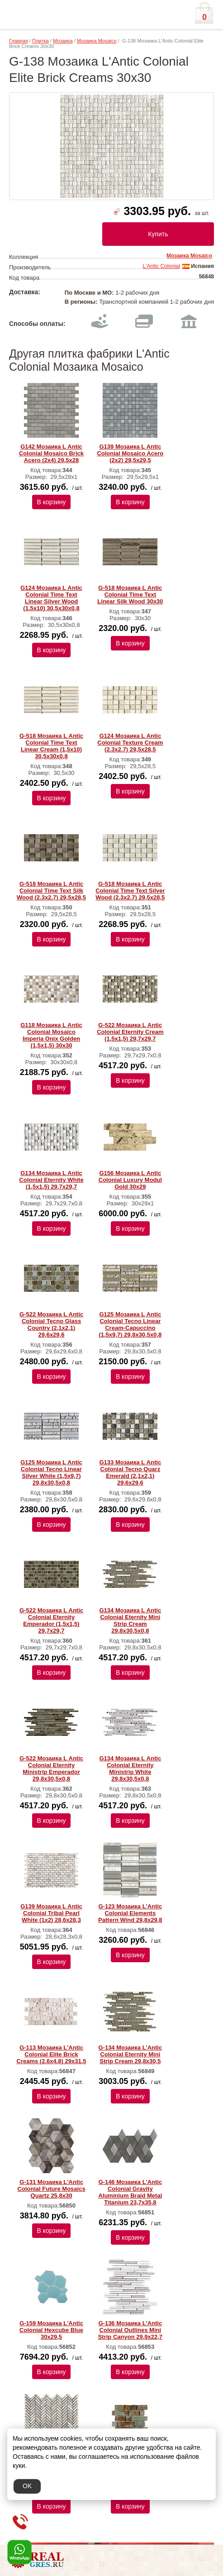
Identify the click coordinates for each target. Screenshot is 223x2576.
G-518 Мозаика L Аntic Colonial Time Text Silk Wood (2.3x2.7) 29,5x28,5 (51, 890)
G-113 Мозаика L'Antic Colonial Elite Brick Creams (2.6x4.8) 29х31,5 (51, 2054)
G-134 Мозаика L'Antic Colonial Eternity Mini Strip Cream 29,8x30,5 (130, 2054)
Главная (18, 40)
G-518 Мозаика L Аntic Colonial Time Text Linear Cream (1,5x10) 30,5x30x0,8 (51, 746)
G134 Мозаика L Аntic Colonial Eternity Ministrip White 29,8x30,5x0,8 (130, 1768)
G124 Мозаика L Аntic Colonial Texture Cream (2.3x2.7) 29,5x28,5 (130, 742)
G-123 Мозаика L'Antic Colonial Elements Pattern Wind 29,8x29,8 (130, 1913)
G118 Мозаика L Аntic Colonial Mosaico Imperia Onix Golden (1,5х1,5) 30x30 (51, 1035)
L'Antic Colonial (161, 266)
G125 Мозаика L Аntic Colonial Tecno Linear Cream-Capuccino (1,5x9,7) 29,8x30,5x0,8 (130, 1324)
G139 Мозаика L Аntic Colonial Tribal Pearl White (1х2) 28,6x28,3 (51, 1913)
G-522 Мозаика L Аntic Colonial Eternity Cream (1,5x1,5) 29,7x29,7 (130, 1032)
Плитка (40, 40)
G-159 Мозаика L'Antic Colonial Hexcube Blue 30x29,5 (51, 2330)
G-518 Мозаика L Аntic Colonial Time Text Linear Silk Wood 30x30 (130, 594)
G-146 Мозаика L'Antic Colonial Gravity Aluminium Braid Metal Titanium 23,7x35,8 (130, 2192)
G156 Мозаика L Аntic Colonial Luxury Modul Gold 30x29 (130, 1180)
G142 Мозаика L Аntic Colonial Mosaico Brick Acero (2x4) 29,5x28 (51, 453)
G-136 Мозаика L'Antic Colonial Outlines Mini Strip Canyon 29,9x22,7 (130, 2330)
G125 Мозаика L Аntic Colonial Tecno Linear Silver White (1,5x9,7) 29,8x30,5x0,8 (51, 1472)
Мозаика (63, 40)
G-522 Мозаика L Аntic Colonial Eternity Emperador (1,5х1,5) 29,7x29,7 (51, 1620)
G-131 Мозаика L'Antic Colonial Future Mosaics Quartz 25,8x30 (51, 2189)
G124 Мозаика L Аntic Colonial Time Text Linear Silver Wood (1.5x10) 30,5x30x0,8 (51, 598)
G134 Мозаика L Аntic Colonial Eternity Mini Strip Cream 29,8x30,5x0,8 (130, 1620)
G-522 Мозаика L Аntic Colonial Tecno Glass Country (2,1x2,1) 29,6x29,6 (51, 1324)
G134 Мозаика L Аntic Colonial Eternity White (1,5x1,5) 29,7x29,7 (51, 1180)
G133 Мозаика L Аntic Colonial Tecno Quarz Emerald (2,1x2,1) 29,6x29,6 (130, 1472)
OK (27, 2486)
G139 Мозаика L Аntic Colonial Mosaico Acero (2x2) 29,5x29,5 (130, 453)
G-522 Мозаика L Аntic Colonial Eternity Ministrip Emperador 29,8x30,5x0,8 (51, 1768)
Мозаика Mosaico (97, 40)
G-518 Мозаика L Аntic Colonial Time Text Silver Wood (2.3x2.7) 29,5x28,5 (130, 890)
